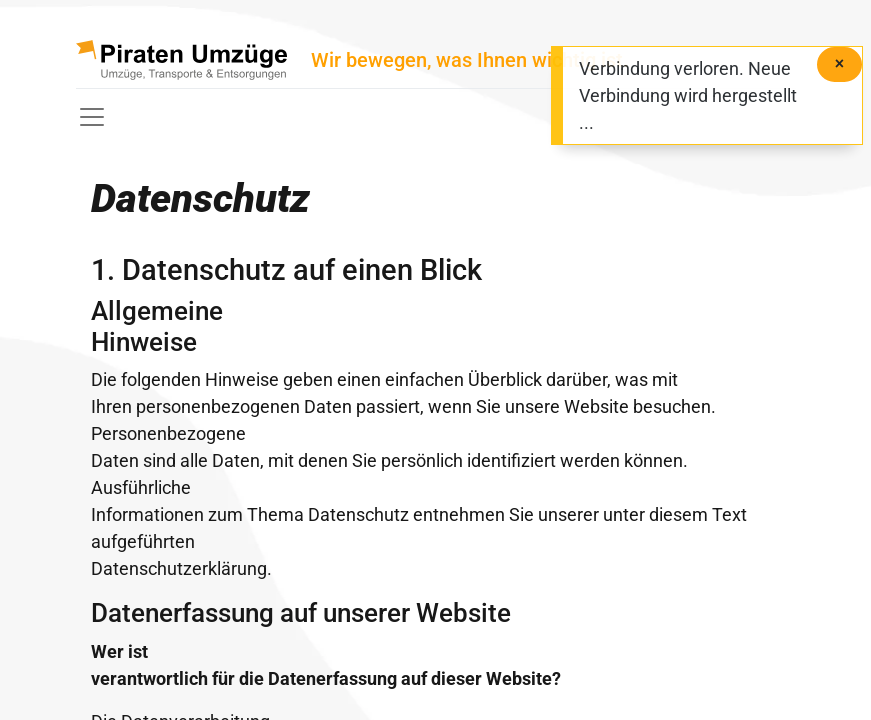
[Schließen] (839, 64)
